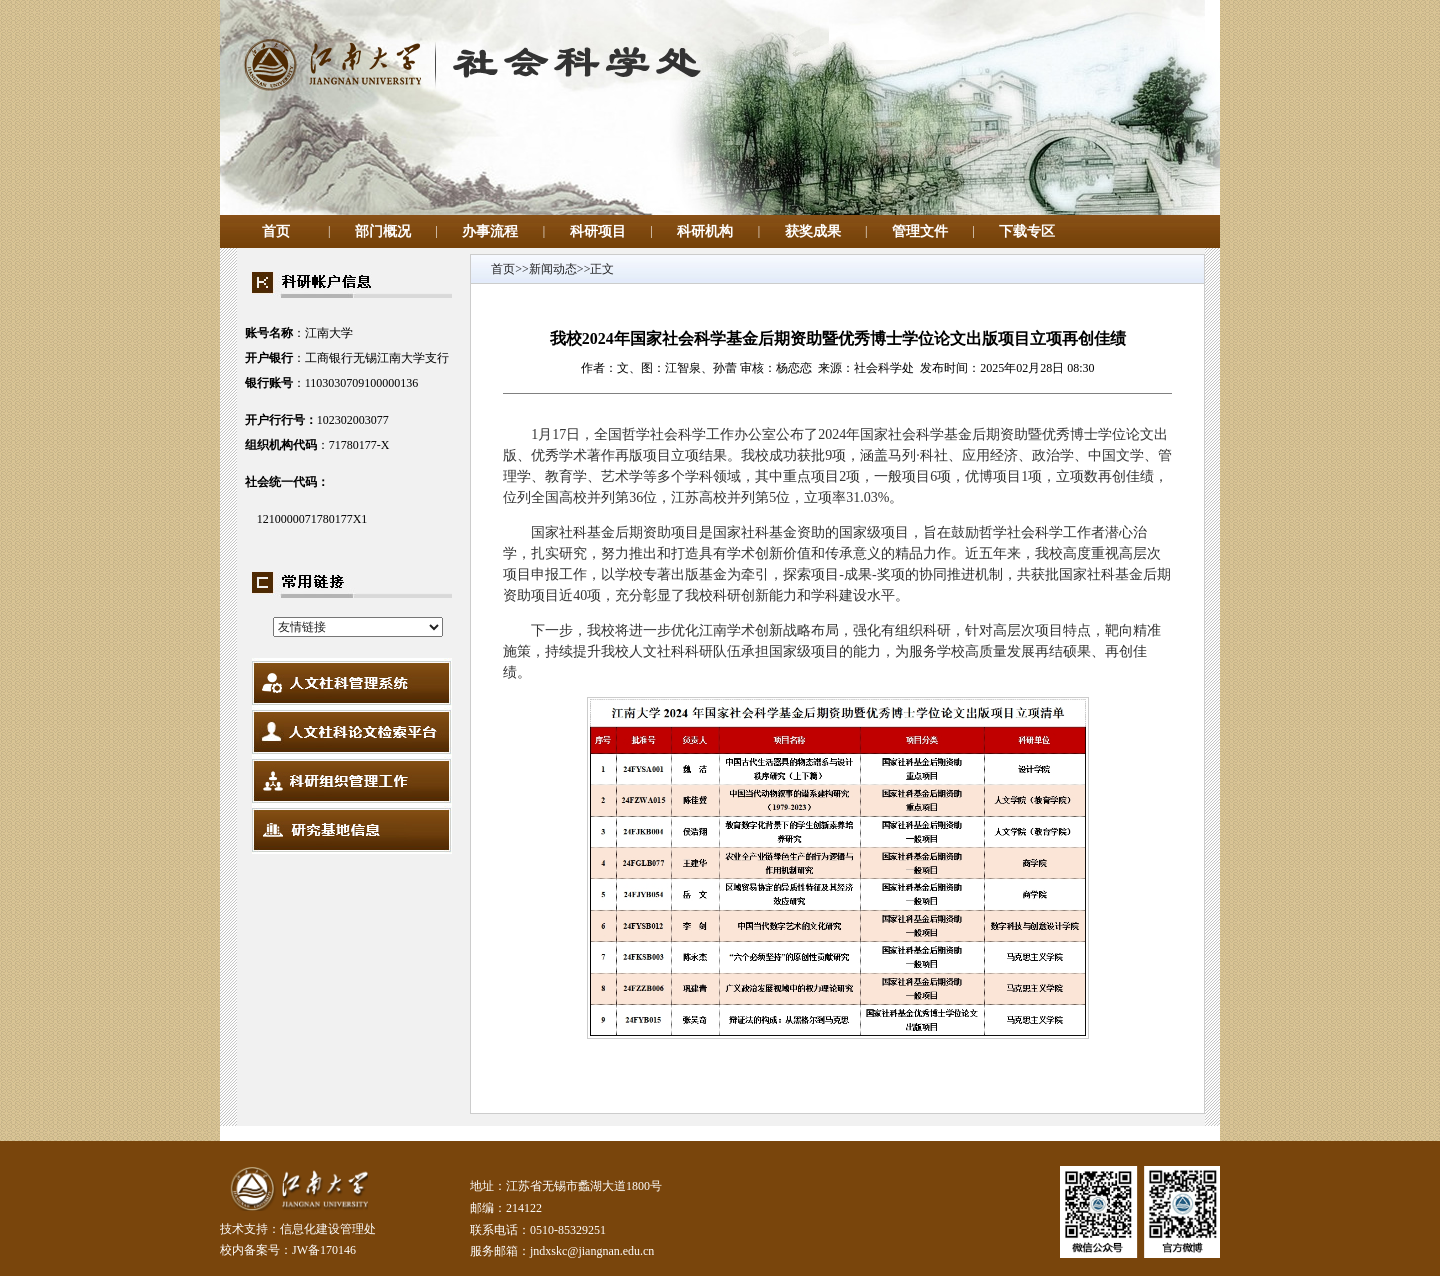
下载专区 (1027, 231)
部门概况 (383, 231)
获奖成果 (813, 231)
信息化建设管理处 (328, 1229)
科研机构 (705, 231)
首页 (276, 231)
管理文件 (920, 231)
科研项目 (598, 231)
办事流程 (490, 231)
